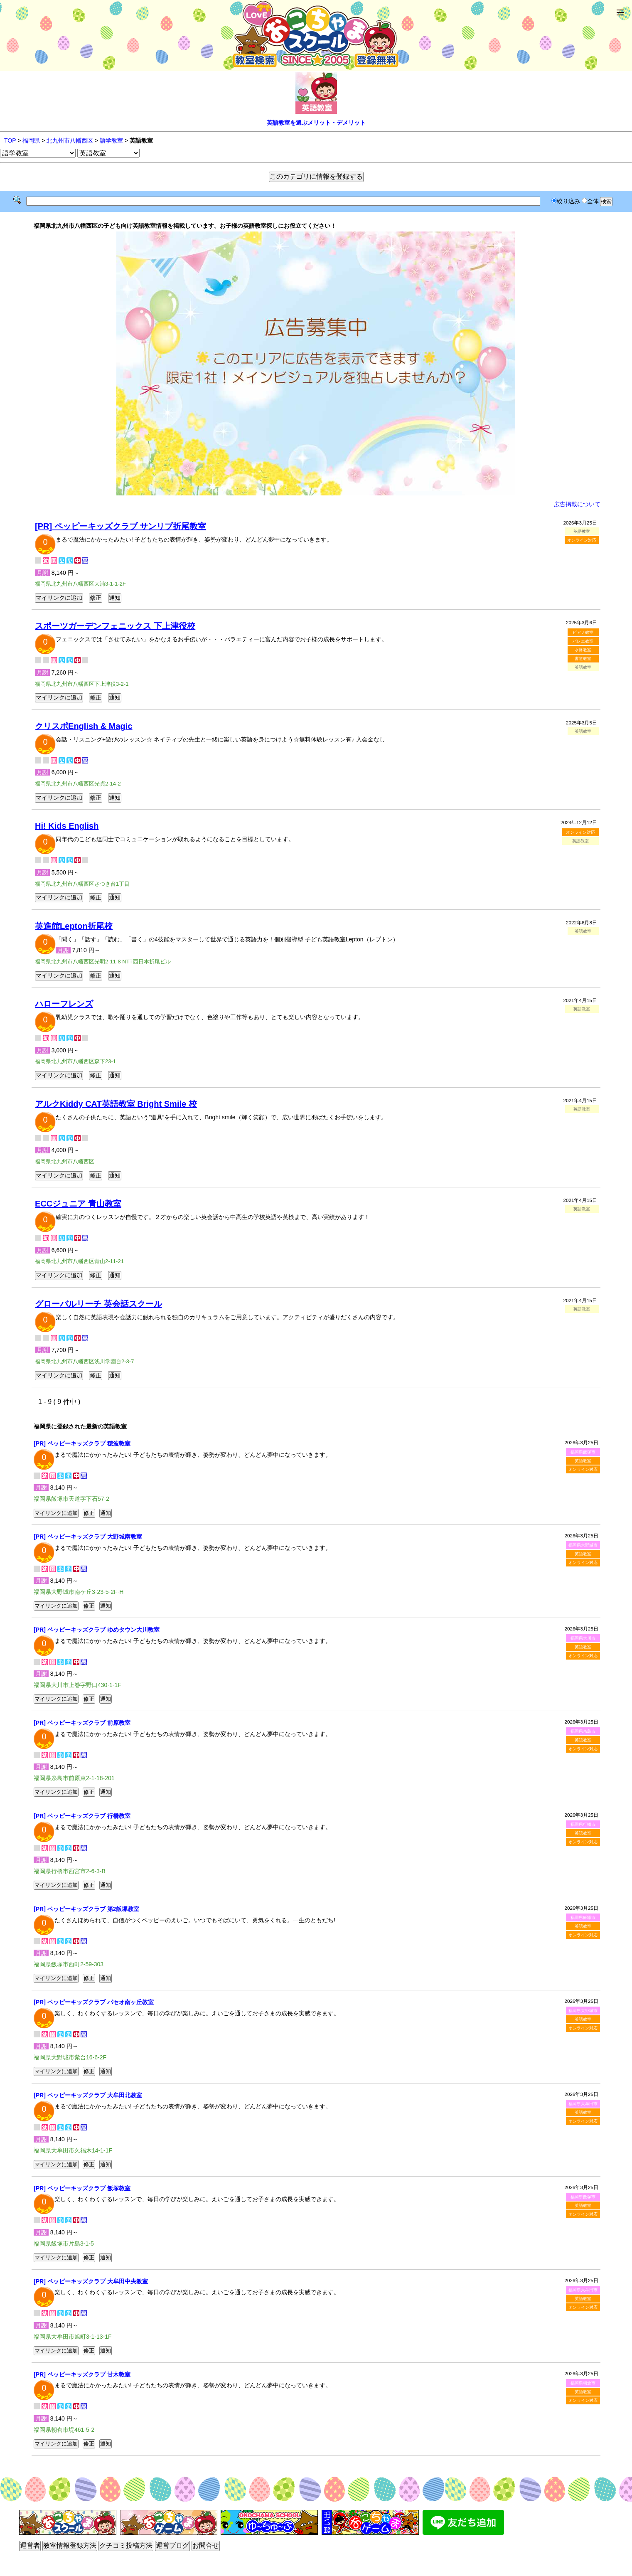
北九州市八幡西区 (70, 140)
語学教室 (111, 140)
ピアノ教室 (583, 632)
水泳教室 (583, 650)
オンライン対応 (581, 540)
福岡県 (31, 140)
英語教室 (583, 1460)
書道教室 (583, 658)
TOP (10, 140)
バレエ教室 (583, 641)
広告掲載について (577, 504)
